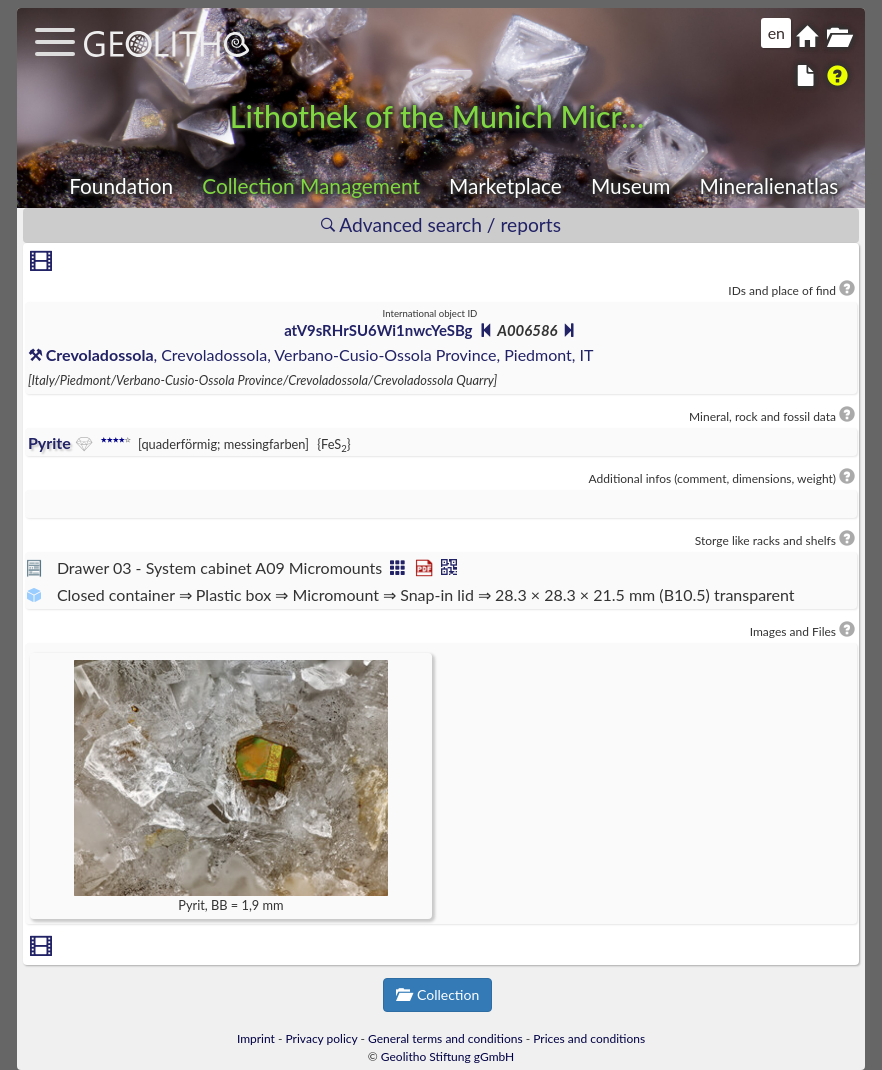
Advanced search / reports (441, 224)
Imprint (256, 1038)
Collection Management (311, 185)
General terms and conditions (445, 1038)
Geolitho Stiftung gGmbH (447, 1056)
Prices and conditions (589, 1038)
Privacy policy (322, 1038)
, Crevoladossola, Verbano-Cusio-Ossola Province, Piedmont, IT (311, 354)
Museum (630, 185)
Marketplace (505, 185)
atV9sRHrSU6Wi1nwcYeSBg (378, 330)
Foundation (121, 185)
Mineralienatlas (768, 185)
